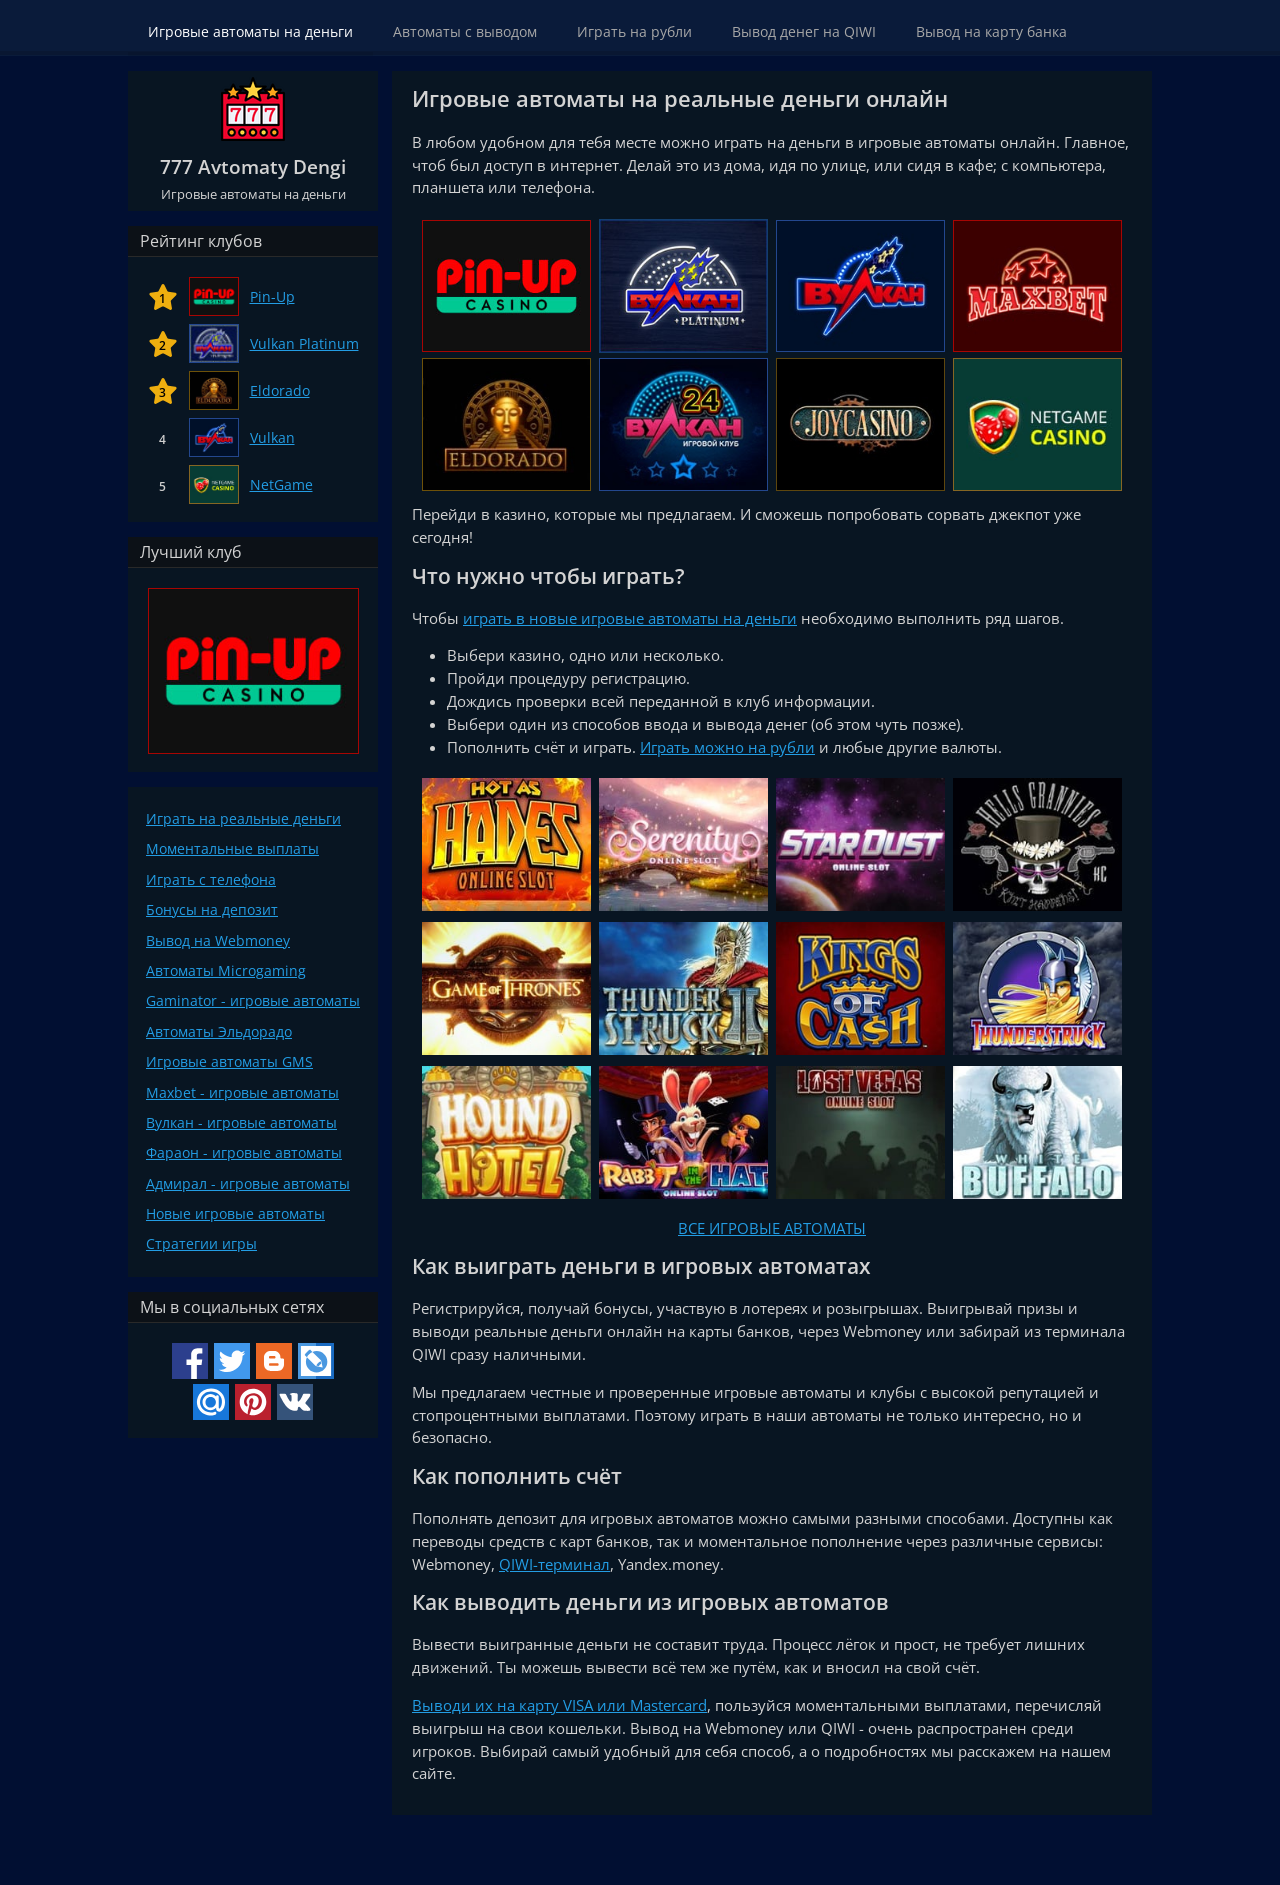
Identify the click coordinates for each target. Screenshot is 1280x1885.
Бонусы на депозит (212, 909)
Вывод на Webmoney (218, 940)
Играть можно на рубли (727, 747)
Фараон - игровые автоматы (244, 1152)
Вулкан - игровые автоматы (241, 1122)
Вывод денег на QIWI (804, 31)
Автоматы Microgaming (226, 970)
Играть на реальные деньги (243, 818)
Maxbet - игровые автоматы (242, 1092)
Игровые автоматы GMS (229, 1061)
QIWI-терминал (554, 1564)
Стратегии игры (201, 1243)
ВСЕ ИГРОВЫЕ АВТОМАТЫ (772, 1228)
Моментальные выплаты (232, 848)
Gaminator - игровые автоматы (253, 1000)
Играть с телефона (211, 879)
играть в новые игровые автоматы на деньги (630, 618)
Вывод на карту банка (991, 31)
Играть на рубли (634, 31)
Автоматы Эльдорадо (219, 1031)
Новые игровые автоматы (235, 1213)
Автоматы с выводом (465, 31)
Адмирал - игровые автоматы (248, 1183)
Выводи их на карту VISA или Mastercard (559, 1705)
